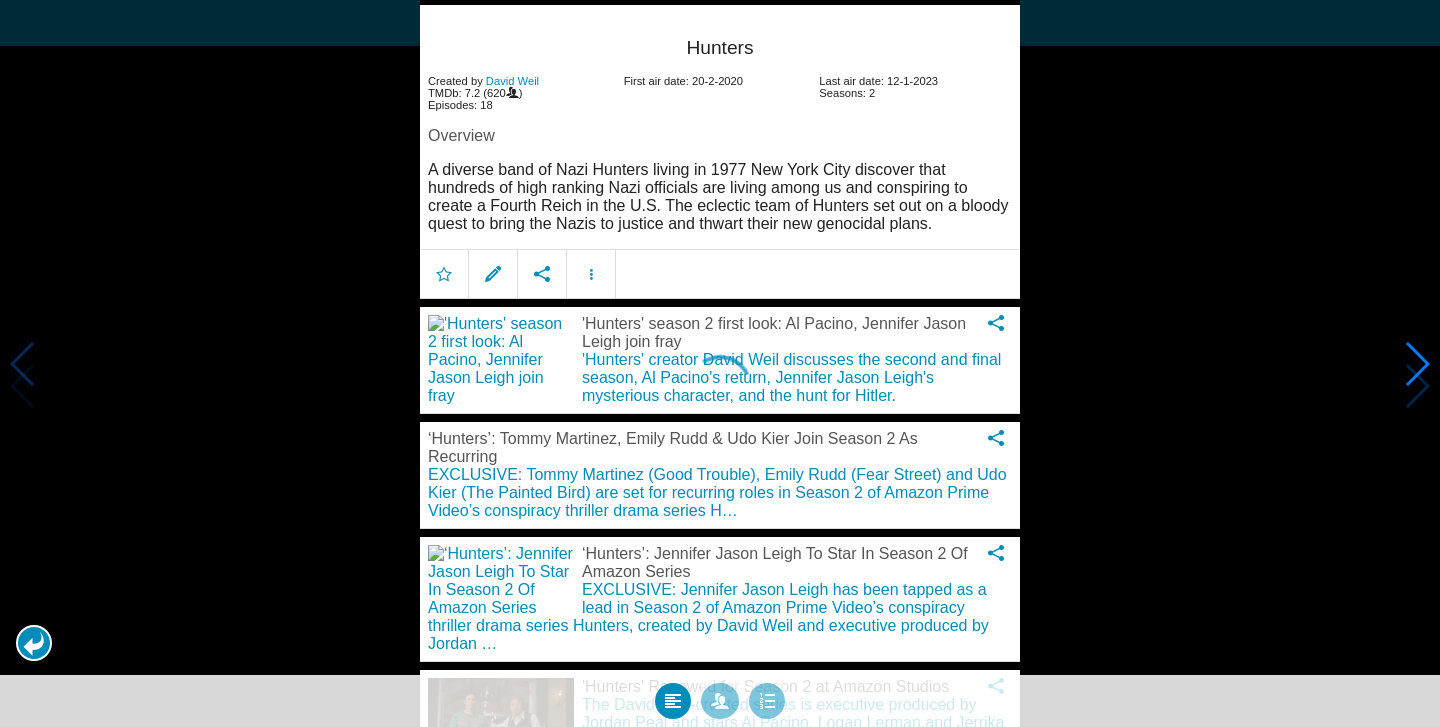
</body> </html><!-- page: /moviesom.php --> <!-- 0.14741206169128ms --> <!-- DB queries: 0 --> (720, 363)
